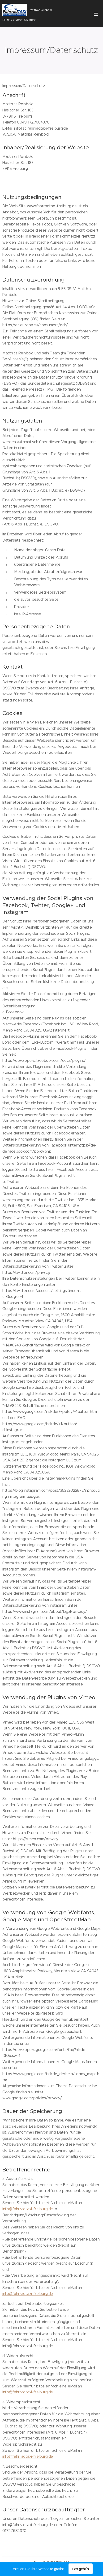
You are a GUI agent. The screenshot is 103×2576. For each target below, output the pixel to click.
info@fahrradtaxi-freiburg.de (27, 2209)
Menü (96, 13)
